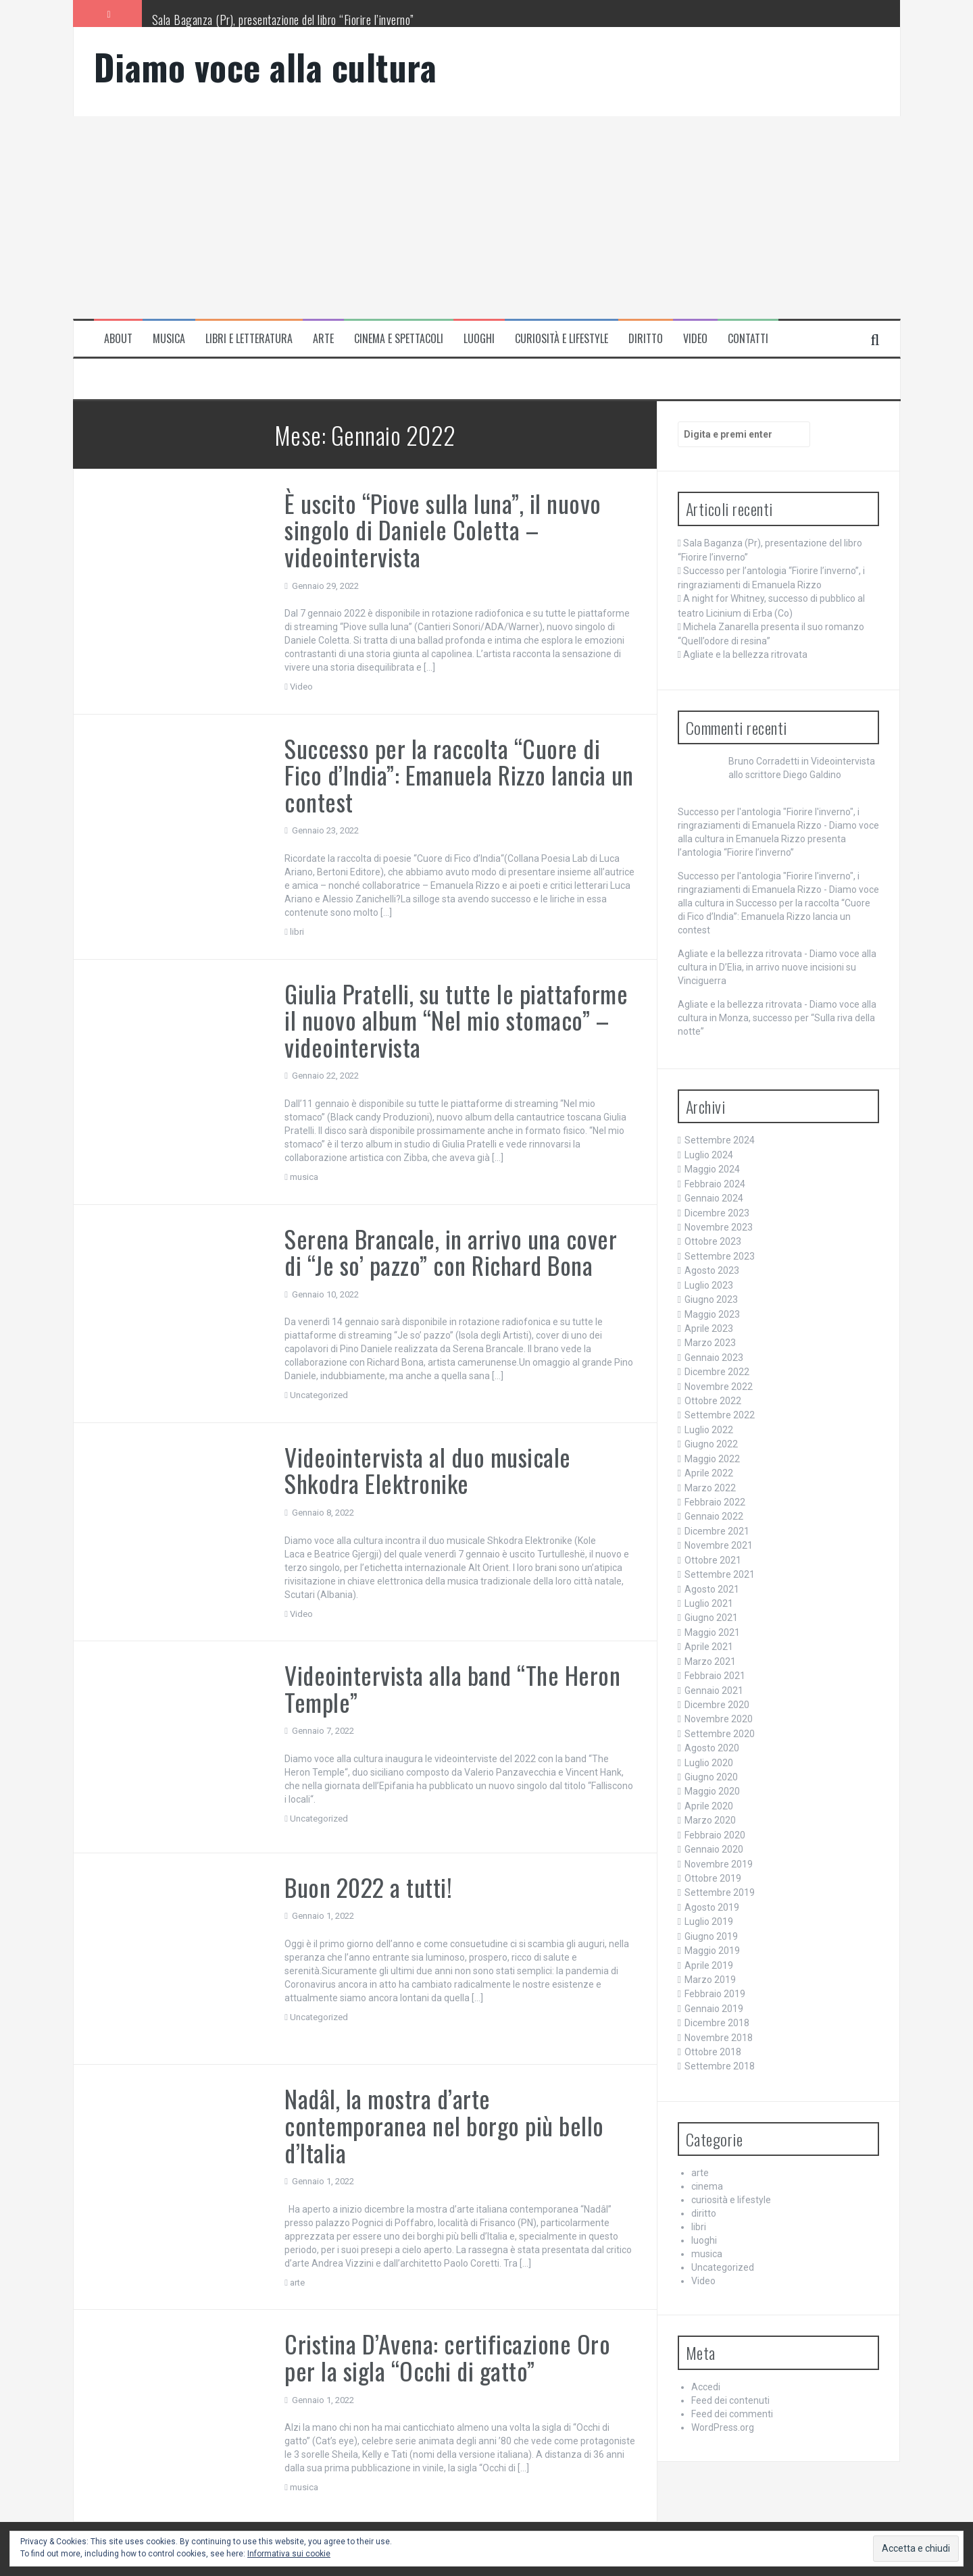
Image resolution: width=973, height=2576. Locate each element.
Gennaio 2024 (713, 1198)
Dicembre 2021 (716, 1531)
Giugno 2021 (711, 1617)
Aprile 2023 (708, 1328)
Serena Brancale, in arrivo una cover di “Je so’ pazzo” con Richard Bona (450, 1251)
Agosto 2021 (711, 1589)
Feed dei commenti (732, 2413)
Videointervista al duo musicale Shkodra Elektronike (427, 1470)
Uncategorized (319, 1395)
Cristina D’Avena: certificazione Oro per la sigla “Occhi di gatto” (447, 2356)
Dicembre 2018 (716, 2022)
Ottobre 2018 (712, 2051)
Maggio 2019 (712, 1950)
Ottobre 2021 (712, 1560)
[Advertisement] (486, 217)
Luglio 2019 (708, 1921)
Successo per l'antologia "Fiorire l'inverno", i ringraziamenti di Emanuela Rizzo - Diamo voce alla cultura (778, 825)
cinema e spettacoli (398, 338)
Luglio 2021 (708, 1603)
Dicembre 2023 (716, 1213)
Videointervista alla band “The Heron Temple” (452, 1688)
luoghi (479, 338)
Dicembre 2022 (716, 1371)
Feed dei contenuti (730, 2400)
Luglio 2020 (708, 1762)
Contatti (748, 338)
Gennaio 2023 (713, 1357)
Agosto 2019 (711, 1907)
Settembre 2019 (719, 1892)
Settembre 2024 (719, 1140)
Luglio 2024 (708, 1155)
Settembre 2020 (719, 1733)
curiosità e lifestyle (561, 338)
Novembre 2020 (718, 1719)
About (118, 338)
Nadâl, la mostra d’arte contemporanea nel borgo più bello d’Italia (444, 2124)
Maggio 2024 (712, 1169)
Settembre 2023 (719, 1256)
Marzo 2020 (710, 1820)
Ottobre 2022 (712, 1400)
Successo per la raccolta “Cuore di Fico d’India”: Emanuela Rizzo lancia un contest (459, 774)
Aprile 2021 (708, 1646)
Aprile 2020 (708, 1806)
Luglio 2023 (708, 1285)
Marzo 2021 (710, 1661)
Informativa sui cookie (288, 2553)
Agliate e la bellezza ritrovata (745, 654)
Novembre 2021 (718, 1545)
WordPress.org (722, 2427)
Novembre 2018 (718, 2037)
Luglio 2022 (708, 1429)
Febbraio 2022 (714, 1502)
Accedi (705, 2386)
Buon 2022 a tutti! (368, 1887)
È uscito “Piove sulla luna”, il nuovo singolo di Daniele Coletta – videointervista (442, 529)
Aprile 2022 (708, 1473)
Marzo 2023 (710, 1342)
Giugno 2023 (711, 1299)
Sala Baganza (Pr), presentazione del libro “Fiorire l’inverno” (283, 19)
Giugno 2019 (711, 1936)
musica (169, 338)
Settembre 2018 (719, 2066)
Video (695, 338)
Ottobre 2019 (712, 1878)
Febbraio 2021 (714, 1675)
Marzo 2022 (710, 1488)
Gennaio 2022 (713, 1516)
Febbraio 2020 (714, 1835)
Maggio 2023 (712, 1314)
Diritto (645, 338)
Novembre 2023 (718, 1227)
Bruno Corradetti (763, 761)
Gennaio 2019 (713, 2008)
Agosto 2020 (711, 1748)
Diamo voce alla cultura (265, 67)
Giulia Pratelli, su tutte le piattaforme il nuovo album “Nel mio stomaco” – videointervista (456, 1019)
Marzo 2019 (710, 1979)
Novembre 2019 (718, 1864)
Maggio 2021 (712, 1632)
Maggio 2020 (712, 1791)
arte (323, 338)
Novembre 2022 (718, 1386)
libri (297, 932)
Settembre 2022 (719, 1415)
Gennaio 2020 (713, 1849)
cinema (707, 2186)
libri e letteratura (249, 338)
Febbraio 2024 (714, 1184)
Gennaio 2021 (713, 1690)
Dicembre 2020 (716, 1704)
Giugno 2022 (711, 1444)
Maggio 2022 (712, 1458)
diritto (703, 2213)
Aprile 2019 (708, 1965)
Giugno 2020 (711, 1777)
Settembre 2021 (719, 1574)
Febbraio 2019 (714, 1993)
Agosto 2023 (711, 1270)
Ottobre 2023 (712, 1241)
